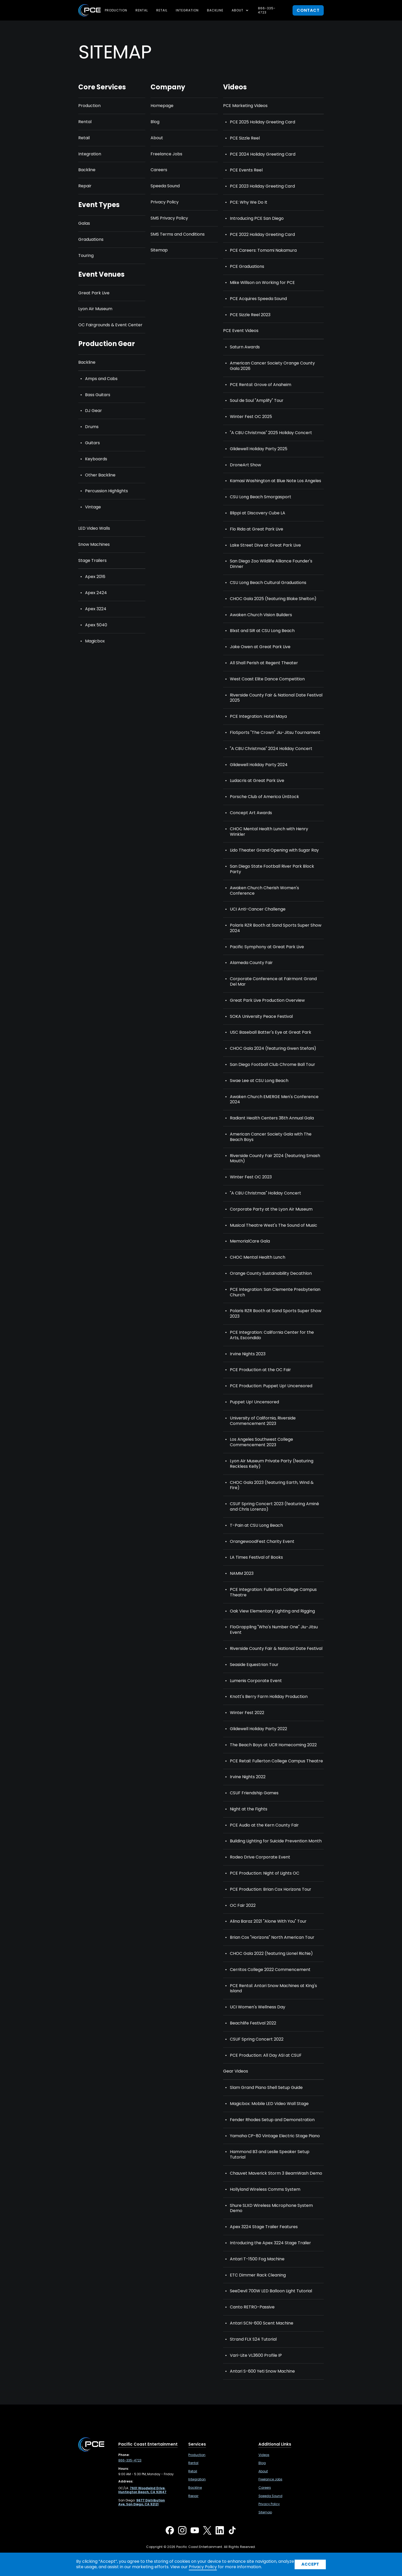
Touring (86, 255)
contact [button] (308, 10)
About (157, 138)
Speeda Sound (165, 186)
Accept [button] (310, 2564)
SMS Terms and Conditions (178, 234)
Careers (159, 170)
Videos (263, 2455)
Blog (155, 122)
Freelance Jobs (166, 154)
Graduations (90, 239)
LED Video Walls (94, 528)
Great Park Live (93, 293)
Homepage (162, 106)
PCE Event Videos (240, 331)
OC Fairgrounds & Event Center (110, 325)
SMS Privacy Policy (169, 218)
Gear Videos (235, 2071)
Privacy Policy (165, 202)
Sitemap (159, 250)
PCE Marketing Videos (245, 106)
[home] (89, 10)
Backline (215, 10)
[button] (241, 10)
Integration (187, 10)
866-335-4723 (267, 10)
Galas (84, 223)
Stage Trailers (92, 560)
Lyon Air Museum (95, 309)
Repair (85, 186)
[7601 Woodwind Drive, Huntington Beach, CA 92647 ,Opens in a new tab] (142, 2490)
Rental (141, 10)
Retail (161, 10)
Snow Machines (94, 544)
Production (116, 10)
